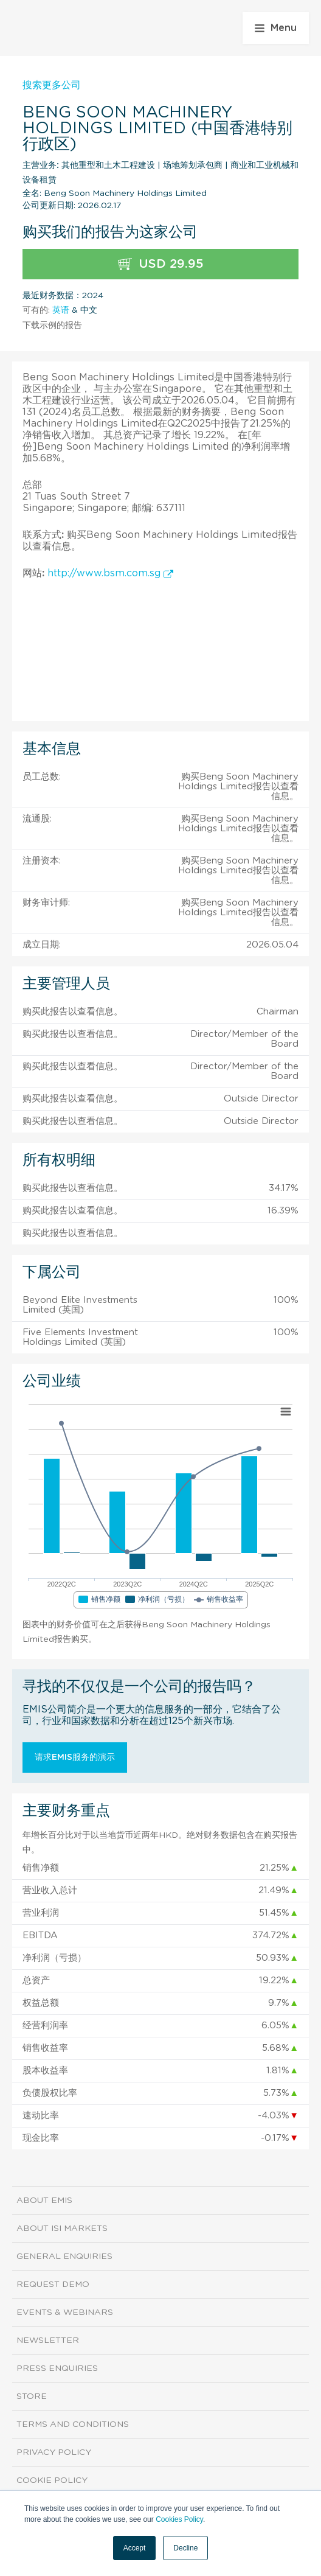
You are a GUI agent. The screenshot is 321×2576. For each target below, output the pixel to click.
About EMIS (44, 2200)
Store (31, 2396)
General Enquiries (64, 2256)
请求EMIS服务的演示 (75, 1757)
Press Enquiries (57, 2368)
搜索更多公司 (51, 85)
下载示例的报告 (52, 325)
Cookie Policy (52, 2480)
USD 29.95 (161, 264)
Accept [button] (134, 2548)
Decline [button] (185, 2548)
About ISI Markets (62, 2228)
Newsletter (47, 2340)
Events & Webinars (64, 2312)
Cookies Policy (179, 2519)
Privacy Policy (53, 2452)
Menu (276, 28)
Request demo (52, 2284)
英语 (60, 310)
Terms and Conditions (72, 2424)
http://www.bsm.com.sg (110, 573)
